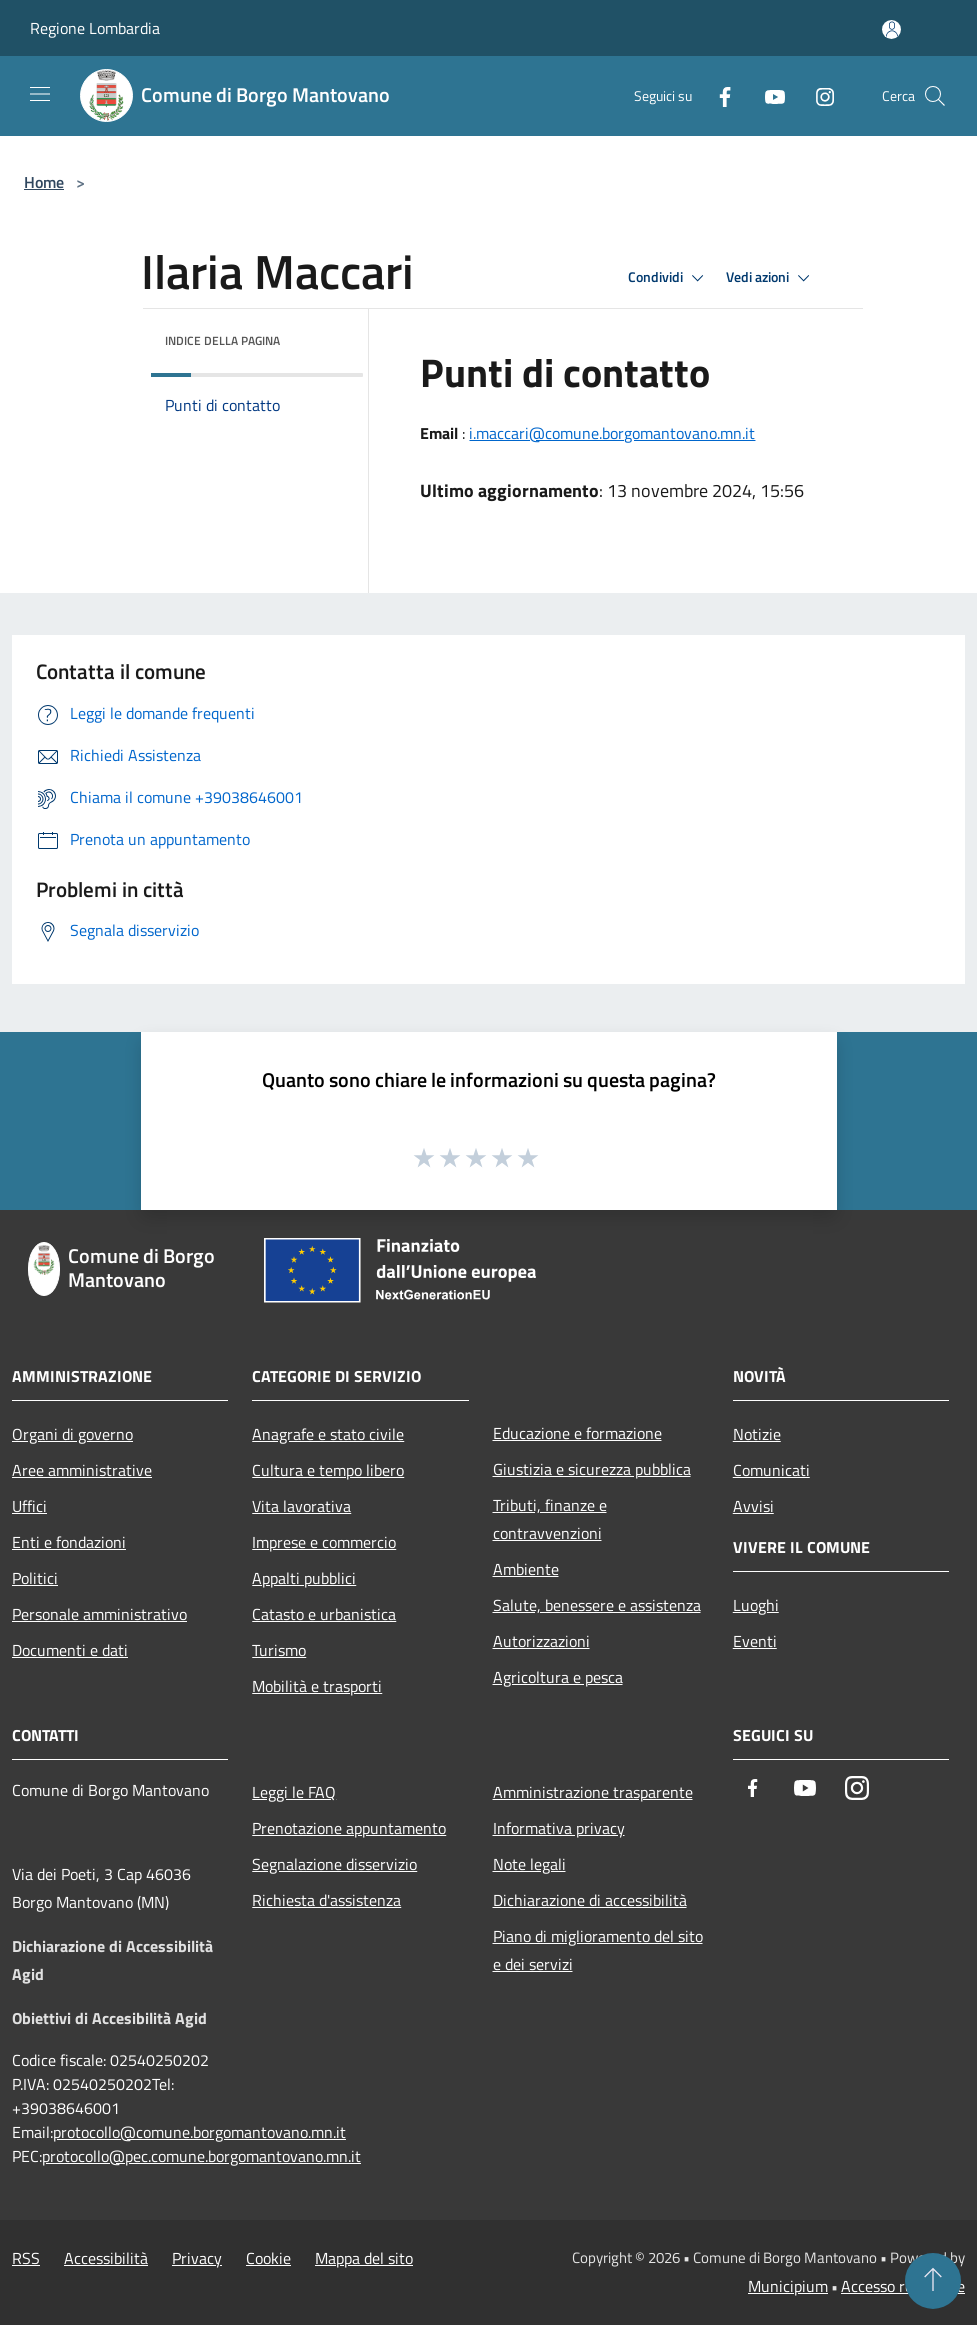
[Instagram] (817, 95)
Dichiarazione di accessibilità (590, 1900)
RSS (26, 2258)
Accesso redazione (903, 2286)
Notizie (757, 1434)
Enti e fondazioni (69, 1542)
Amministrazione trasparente (593, 1792)
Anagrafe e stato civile (328, 1434)
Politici (35, 1578)
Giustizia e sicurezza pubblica (592, 1469)
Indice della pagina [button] (222, 340)
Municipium (788, 2286)
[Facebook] (717, 95)
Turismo (279, 1650)
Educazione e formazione (577, 1433)
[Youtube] (767, 95)
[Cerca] (935, 96)
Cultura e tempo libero (328, 1470)
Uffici (29, 1506)
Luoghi (756, 1605)
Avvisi (753, 1506)
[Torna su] (933, 2281)
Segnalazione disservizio (334, 1864)
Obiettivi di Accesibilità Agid (109, 2018)
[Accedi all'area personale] (891, 29)
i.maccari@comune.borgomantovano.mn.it (612, 433)
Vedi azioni (771, 278)
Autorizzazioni (541, 1641)
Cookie (268, 2258)
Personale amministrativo (99, 1614)
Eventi (755, 1641)
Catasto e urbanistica (324, 1614)
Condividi (669, 278)
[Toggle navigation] (40, 94)
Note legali (529, 1864)
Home (44, 182)
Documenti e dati (70, 1650)
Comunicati (771, 1470)
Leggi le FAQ (294, 1792)
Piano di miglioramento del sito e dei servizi (598, 1950)
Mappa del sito (364, 2258)
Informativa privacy (559, 1828)
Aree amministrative (82, 1470)
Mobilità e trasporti (317, 1686)
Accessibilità (106, 2258)
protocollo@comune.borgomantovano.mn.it (199, 2132)
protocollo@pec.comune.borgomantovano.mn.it (201, 2156)
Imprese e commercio (324, 1542)
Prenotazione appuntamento (349, 1828)
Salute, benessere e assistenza (597, 1605)
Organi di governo (72, 1434)
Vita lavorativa (301, 1506)
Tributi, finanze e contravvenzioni (550, 1519)
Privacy (197, 2258)
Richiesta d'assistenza (326, 1900)
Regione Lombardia (95, 28)
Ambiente (526, 1569)
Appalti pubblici (304, 1578)
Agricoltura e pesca (558, 1677)
